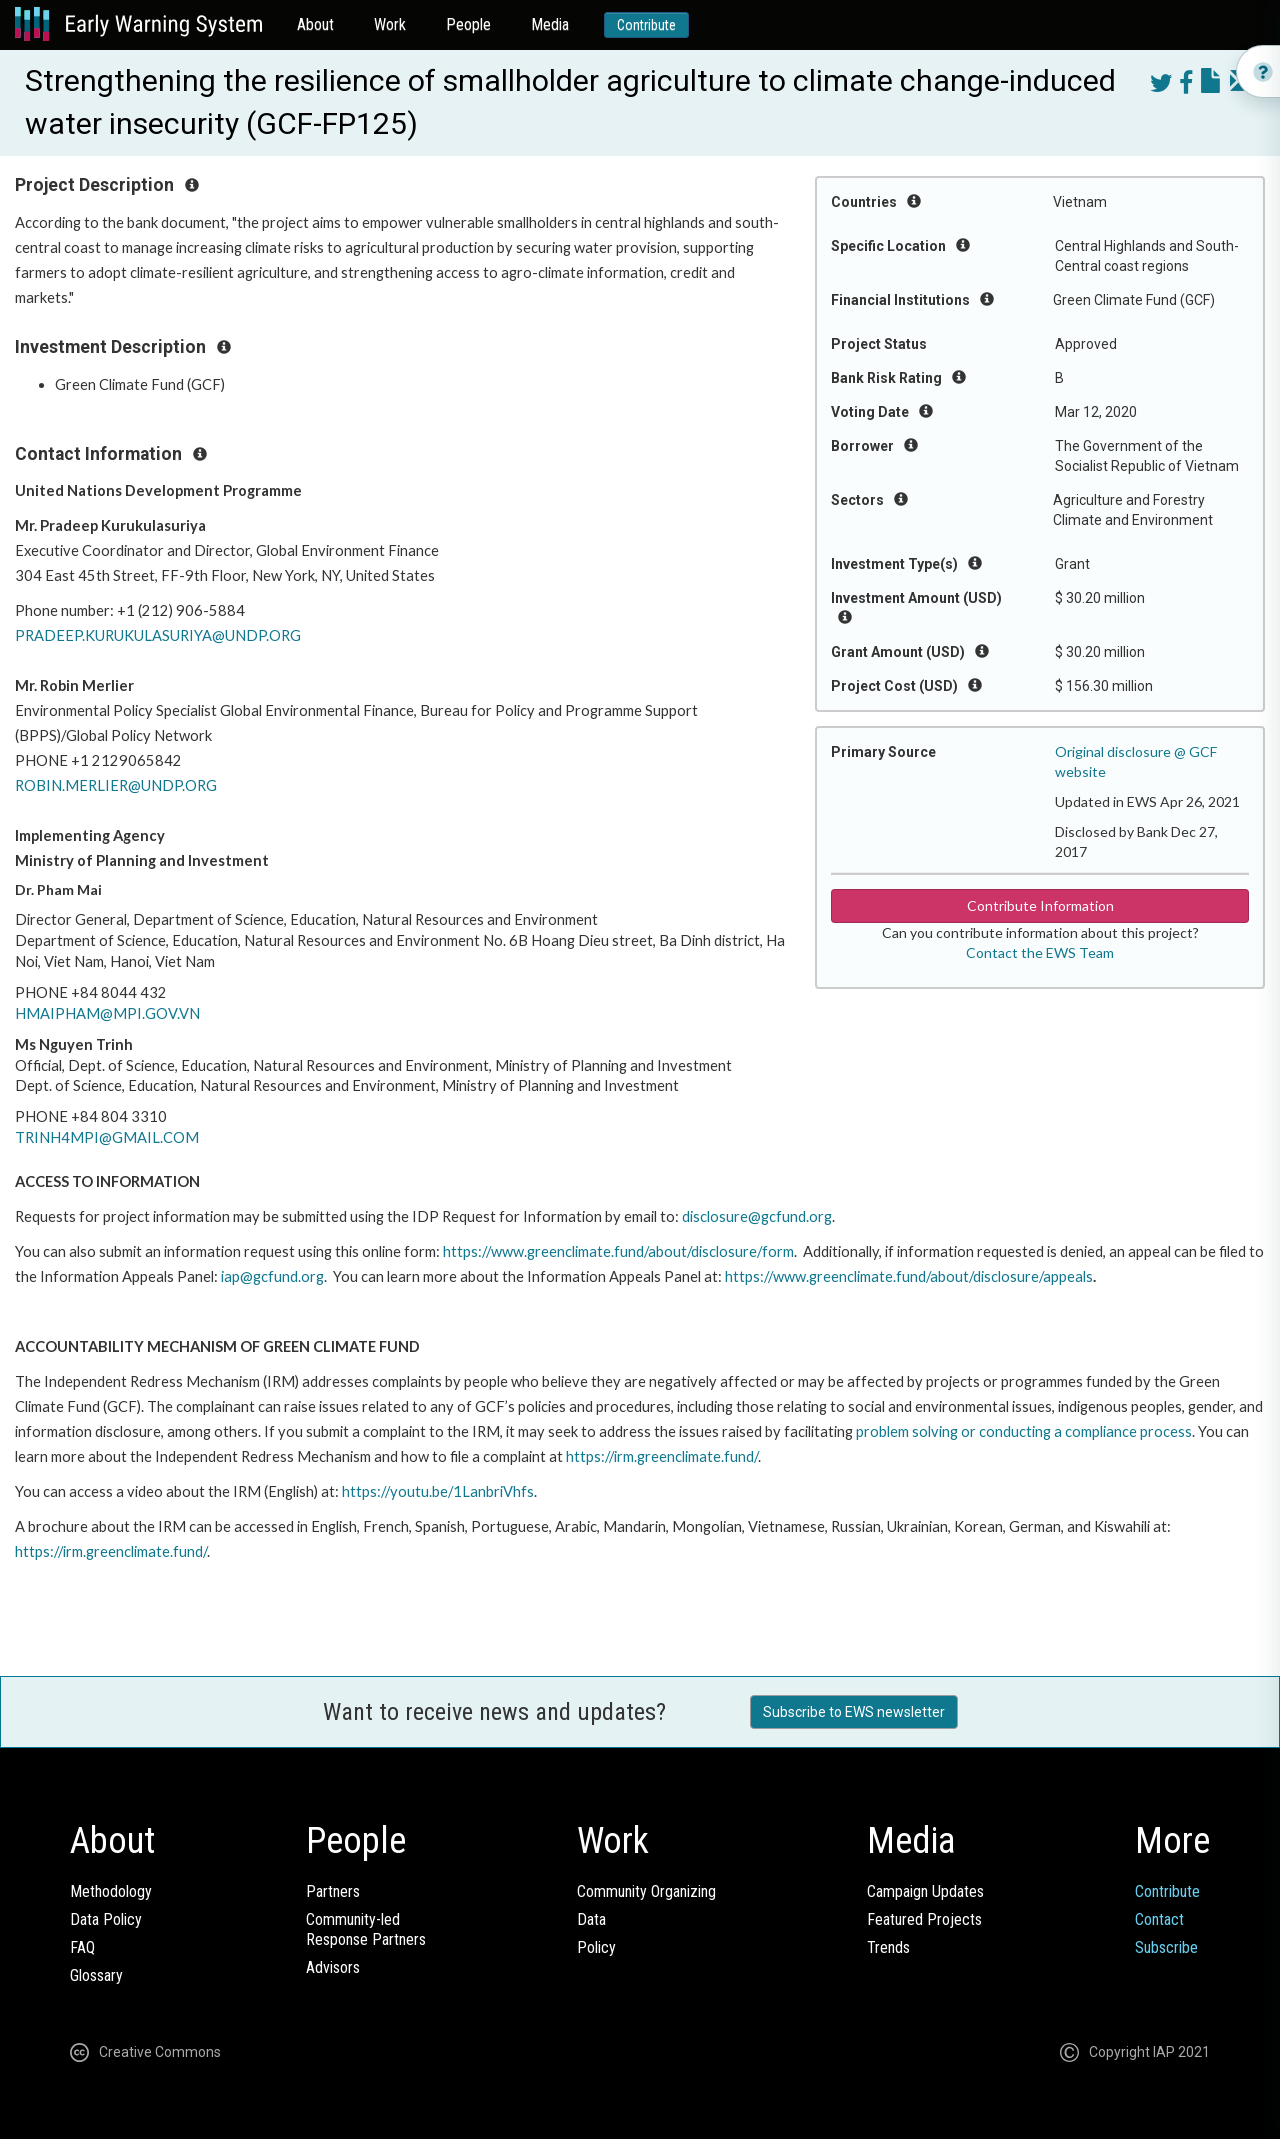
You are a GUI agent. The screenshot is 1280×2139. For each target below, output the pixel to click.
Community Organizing (646, 1891)
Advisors (333, 1967)
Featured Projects (924, 1919)
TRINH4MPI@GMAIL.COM (107, 1137)
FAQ (82, 1947)
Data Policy (106, 1919)
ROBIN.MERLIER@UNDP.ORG (116, 785)
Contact (1159, 1919)
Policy (596, 1947)
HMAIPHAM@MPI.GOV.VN (107, 1013)
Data (591, 1919)
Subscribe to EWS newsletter (854, 1712)
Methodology (111, 1891)
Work (390, 24)
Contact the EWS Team (1040, 952)
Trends (888, 1947)
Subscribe (1166, 1947)
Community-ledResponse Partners (366, 1929)
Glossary (96, 1975)
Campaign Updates (925, 1891)
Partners (333, 1891)
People (468, 24)
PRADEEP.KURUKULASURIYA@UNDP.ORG (158, 635)
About (315, 24)
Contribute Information (1040, 905)
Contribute (646, 25)
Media (550, 24)
